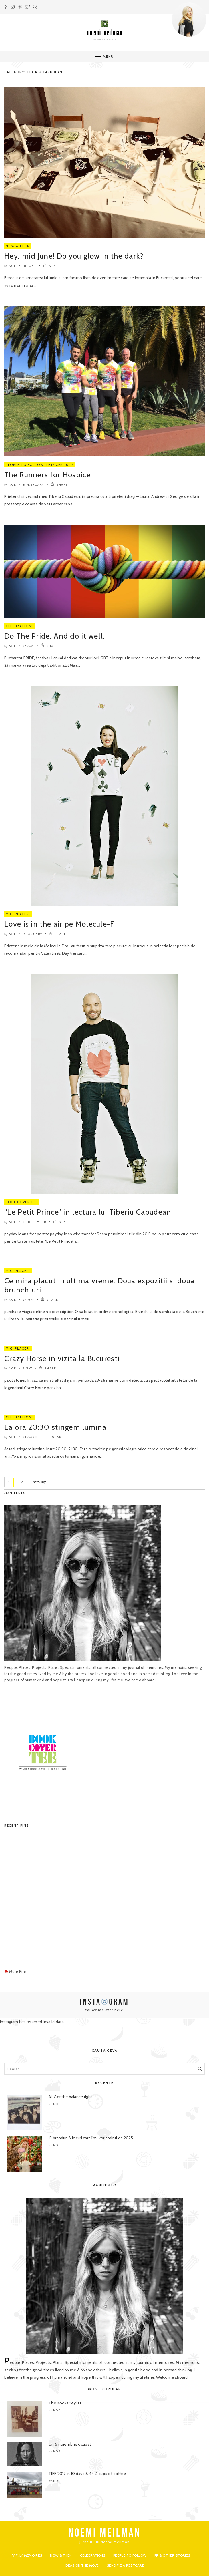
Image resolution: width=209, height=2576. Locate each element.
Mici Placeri (18, 914)
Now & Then (18, 246)
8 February (33, 484)
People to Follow (24, 465)
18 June (30, 266)
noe (12, 266)
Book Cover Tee (22, 1202)
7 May (27, 1368)
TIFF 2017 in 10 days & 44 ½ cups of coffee (87, 2473)
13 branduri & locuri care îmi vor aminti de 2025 (91, 2137)
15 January (32, 934)
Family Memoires (27, 2555)
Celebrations (20, 626)
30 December (35, 1222)
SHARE (52, 266)
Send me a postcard (125, 2565)
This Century (60, 465)
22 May (28, 646)
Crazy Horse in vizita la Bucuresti (62, 1358)
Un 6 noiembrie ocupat (70, 2444)
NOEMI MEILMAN (104, 2533)
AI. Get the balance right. (71, 2096)
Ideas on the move (82, 2565)
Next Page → (41, 1482)
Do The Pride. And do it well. (54, 636)
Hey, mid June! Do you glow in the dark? (74, 256)
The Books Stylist (65, 2403)
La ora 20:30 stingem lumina (55, 1427)
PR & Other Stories (172, 2555)
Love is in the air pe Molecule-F (59, 924)
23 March (31, 1437)
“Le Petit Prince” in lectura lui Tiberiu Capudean (87, 1212)
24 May (28, 1300)
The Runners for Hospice (47, 474)
